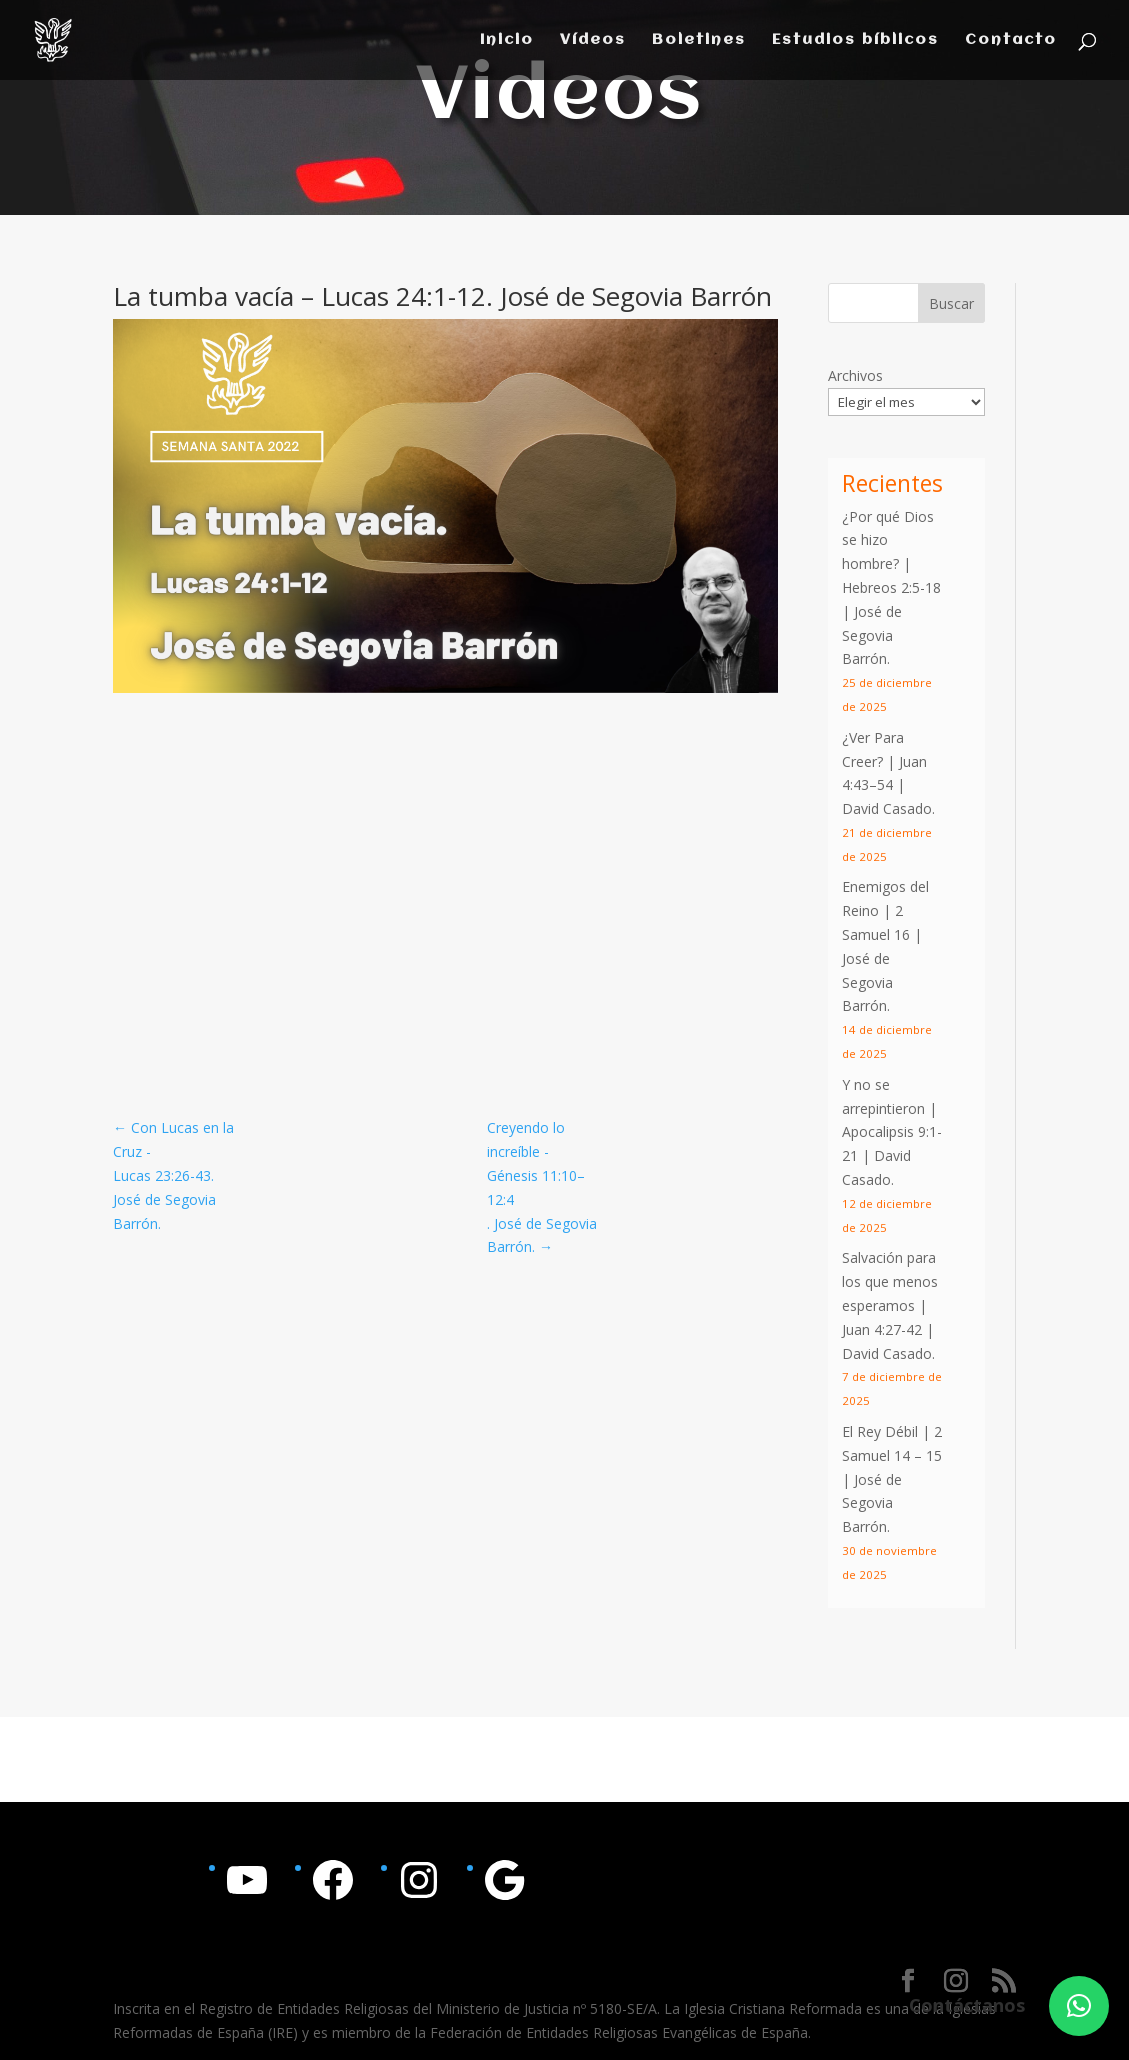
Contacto (1011, 40)
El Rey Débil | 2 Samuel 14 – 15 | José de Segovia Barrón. (892, 1479)
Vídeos (593, 40)
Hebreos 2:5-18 (891, 587)
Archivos (855, 375)
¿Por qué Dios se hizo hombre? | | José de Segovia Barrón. (891, 588)
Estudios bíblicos (855, 40)
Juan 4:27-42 (882, 1329)
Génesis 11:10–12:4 (536, 1187)
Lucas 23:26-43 (162, 1175)
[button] (1079, 2006)
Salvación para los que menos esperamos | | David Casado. (890, 1305)
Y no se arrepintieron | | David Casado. (892, 1132)
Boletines (699, 40)
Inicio (507, 40)
